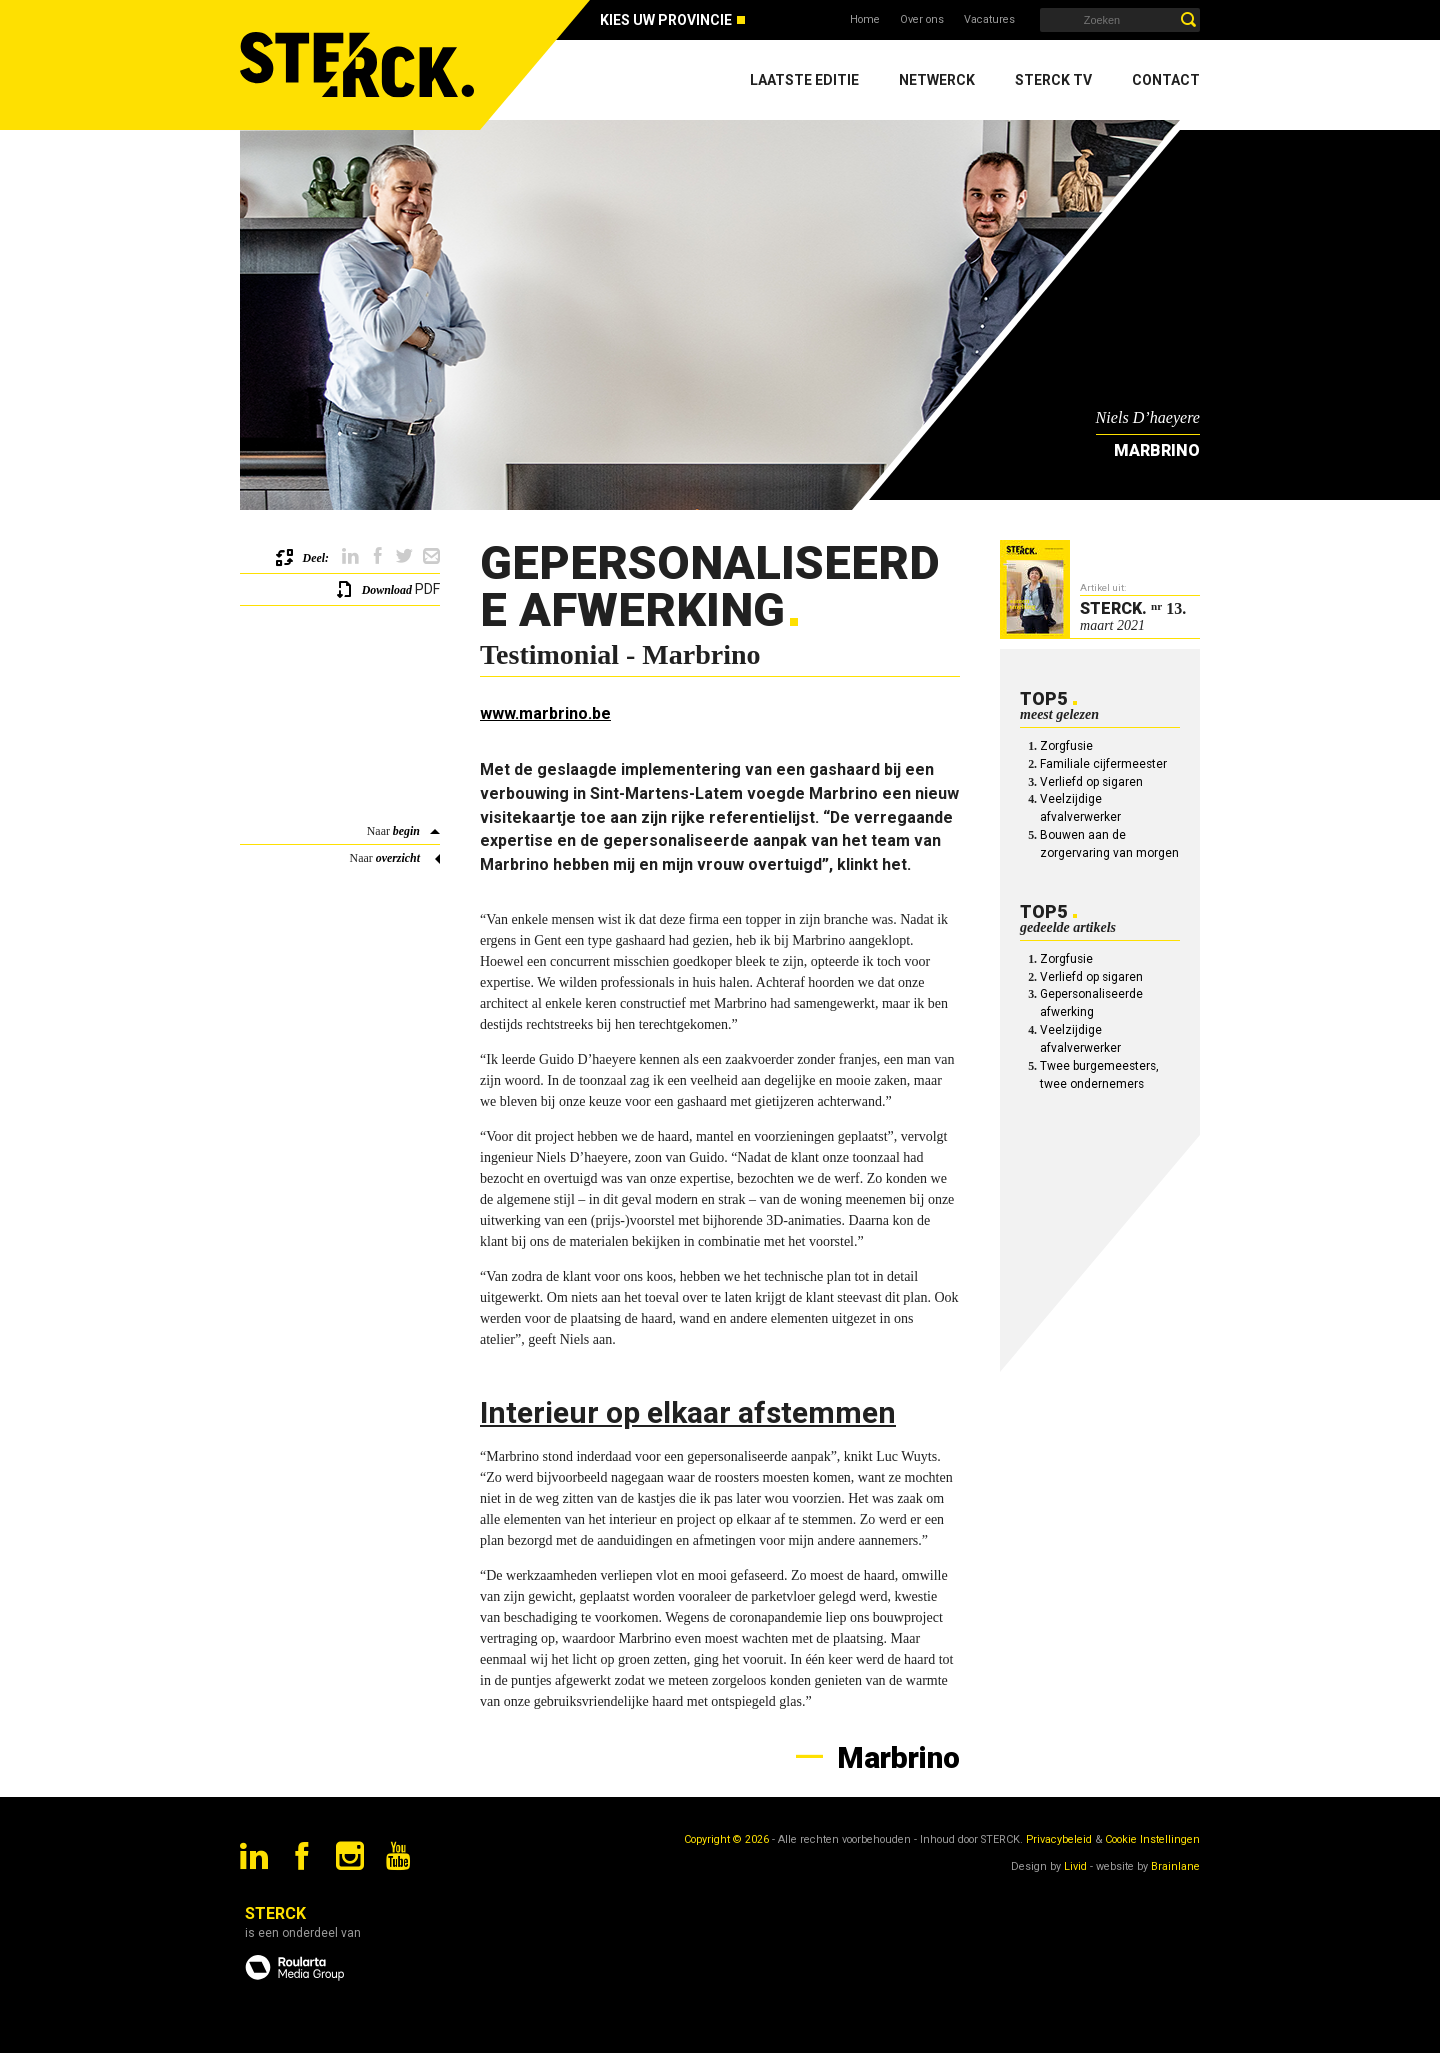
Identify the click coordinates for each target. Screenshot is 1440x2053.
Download (387, 590)
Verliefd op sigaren (1091, 782)
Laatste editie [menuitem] (804, 80)
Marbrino (895, 1757)
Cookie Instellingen (1152, 1839)
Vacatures (989, 19)
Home (865, 19)
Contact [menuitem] (1166, 80)
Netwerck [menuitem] (937, 80)
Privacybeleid (1059, 1839)
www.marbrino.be (545, 713)
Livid (1075, 1866)
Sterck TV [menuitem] (1053, 80)
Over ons (922, 19)
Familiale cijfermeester (1103, 764)
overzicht (398, 858)
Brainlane (1175, 1866)
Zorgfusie (1066, 746)
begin (406, 831)
